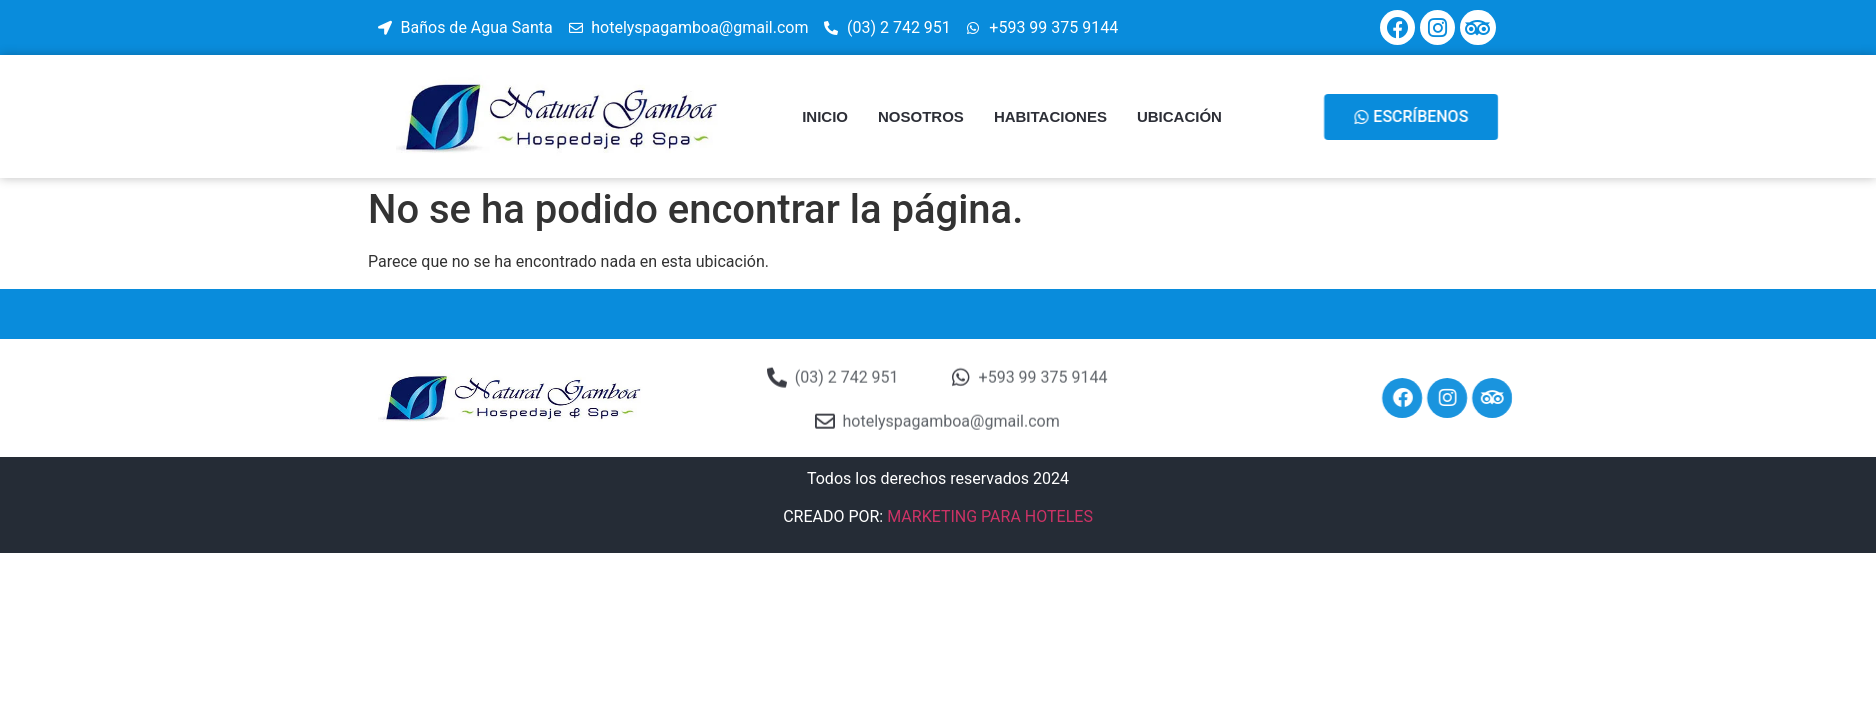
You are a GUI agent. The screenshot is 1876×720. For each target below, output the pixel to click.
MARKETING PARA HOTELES (990, 516)
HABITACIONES (1050, 116)
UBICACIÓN (1179, 116)
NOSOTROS (921, 116)
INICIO (825, 116)
